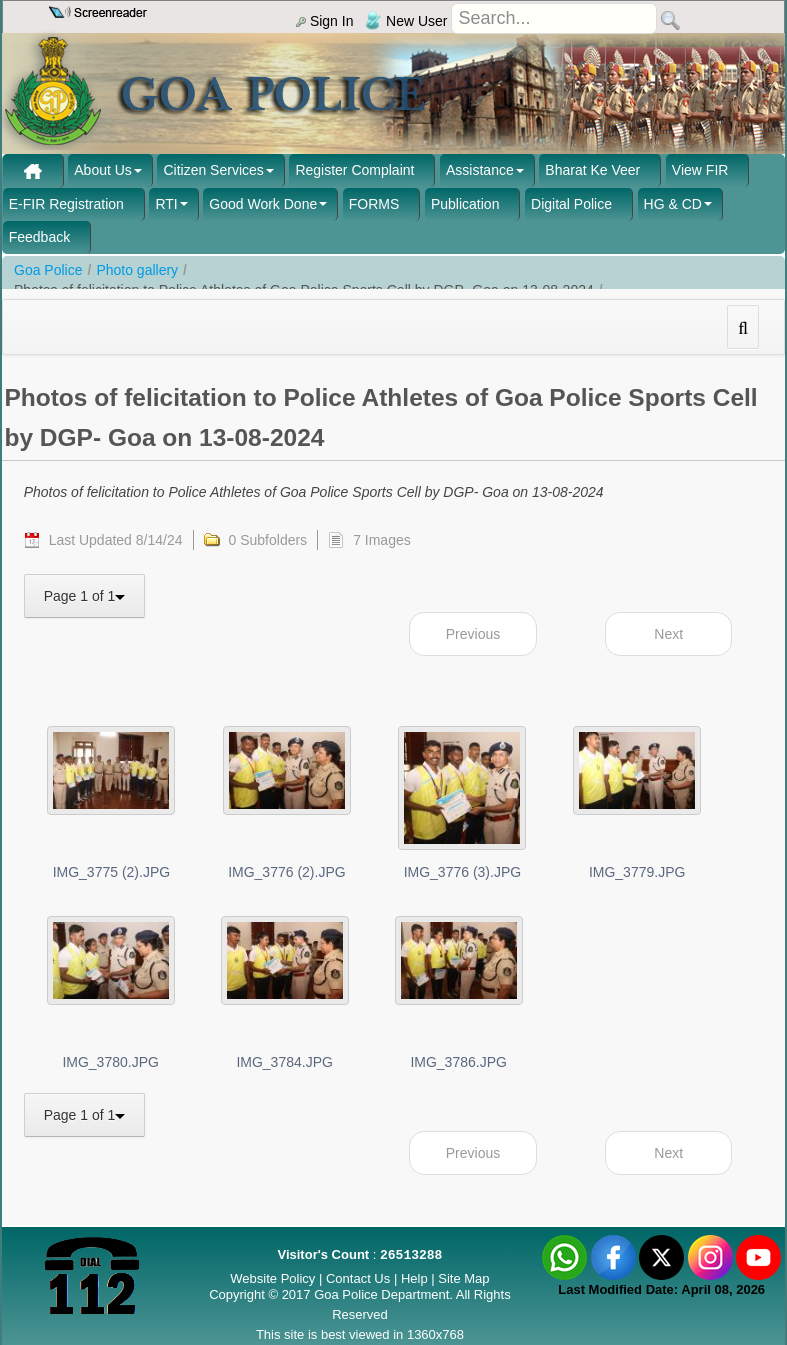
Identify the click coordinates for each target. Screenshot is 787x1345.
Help (416, 1278)
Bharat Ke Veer (592, 170)
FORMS (374, 204)
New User (406, 21)
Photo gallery (137, 270)
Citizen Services (213, 170)
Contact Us (358, 1278)
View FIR (700, 170)
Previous (473, 634)
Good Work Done (263, 204)
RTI (166, 204)
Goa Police (48, 270)
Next (668, 634)
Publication (465, 204)
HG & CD (673, 204)
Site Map (463, 1278)
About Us (103, 170)
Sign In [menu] (324, 21)
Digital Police (571, 204)
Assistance (480, 170)
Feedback (39, 237)
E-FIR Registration (66, 204)
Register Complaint (354, 170)
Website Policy (272, 1278)
